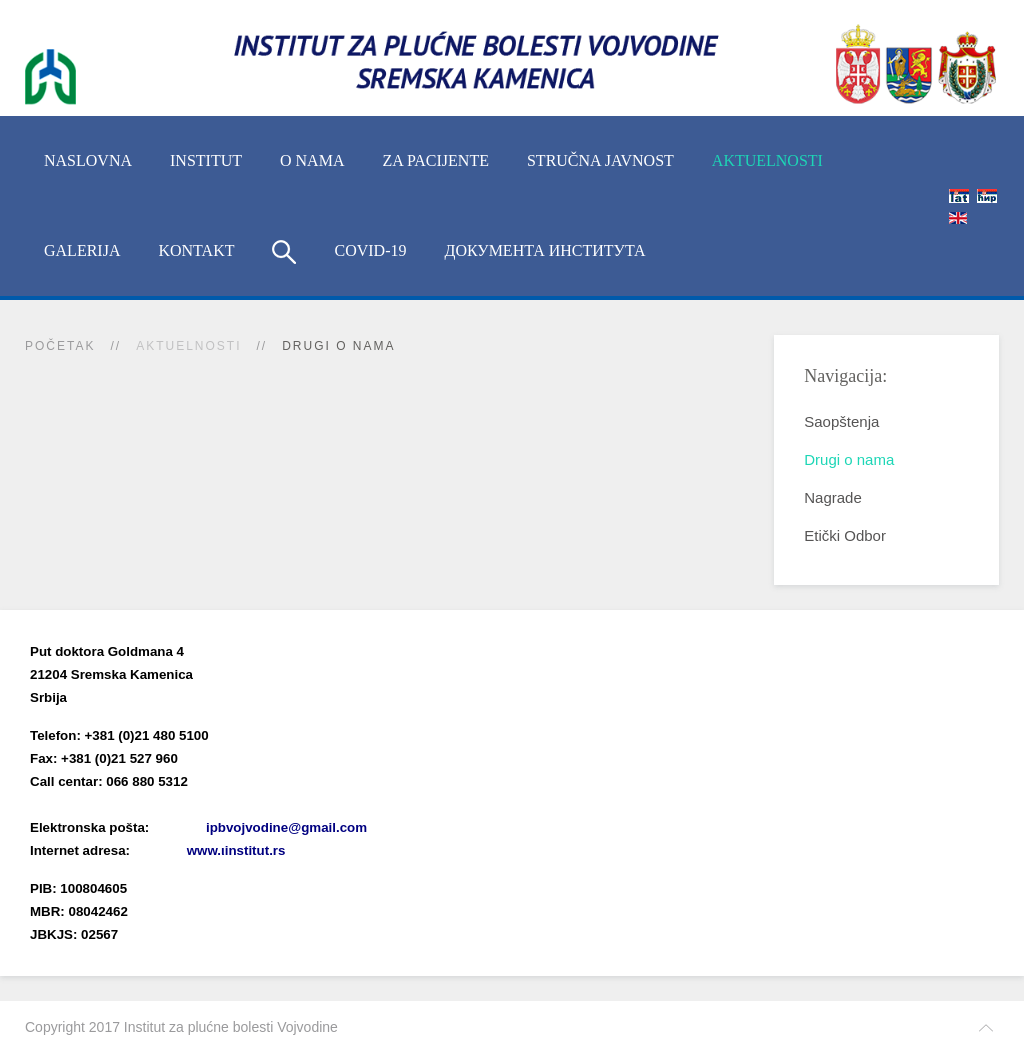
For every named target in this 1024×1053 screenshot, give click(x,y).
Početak (60, 346)
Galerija (82, 250)
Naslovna (88, 160)
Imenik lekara (125, 804)
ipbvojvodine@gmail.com (286, 827)
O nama (312, 160)
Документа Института (544, 250)
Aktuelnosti (767, 160)
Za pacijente (435, 160)
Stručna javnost (600, 160)
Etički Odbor (845, 535)
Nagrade (833, 497)
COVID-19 (370, 250)
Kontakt (196, 250)
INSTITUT (206, 160)
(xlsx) (241, 804)
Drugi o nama (849, 459)
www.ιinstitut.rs (236, 850)
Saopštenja (841, 421)
